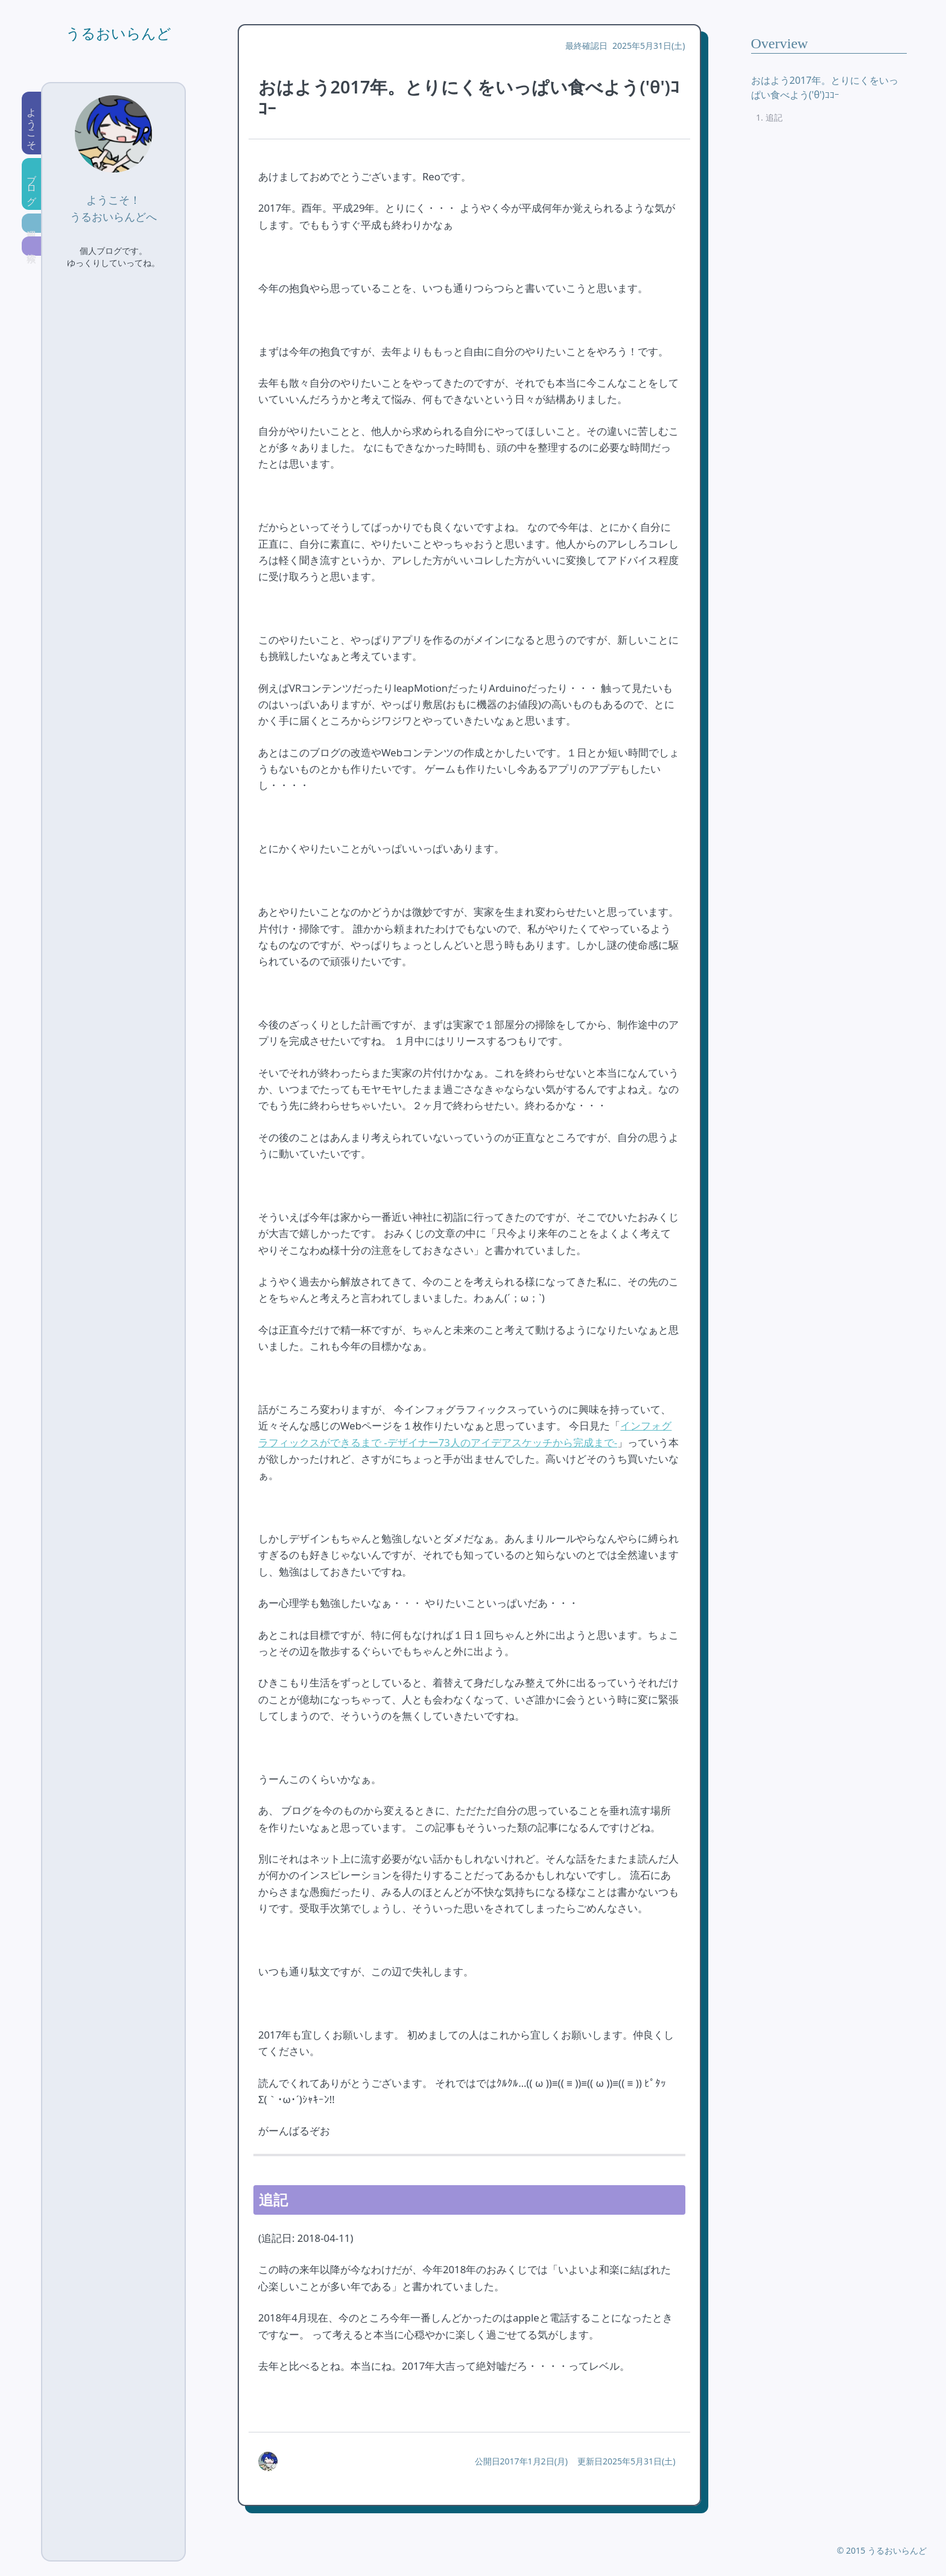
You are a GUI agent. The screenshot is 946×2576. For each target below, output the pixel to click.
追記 (774, 117)
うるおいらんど (118, 34)
